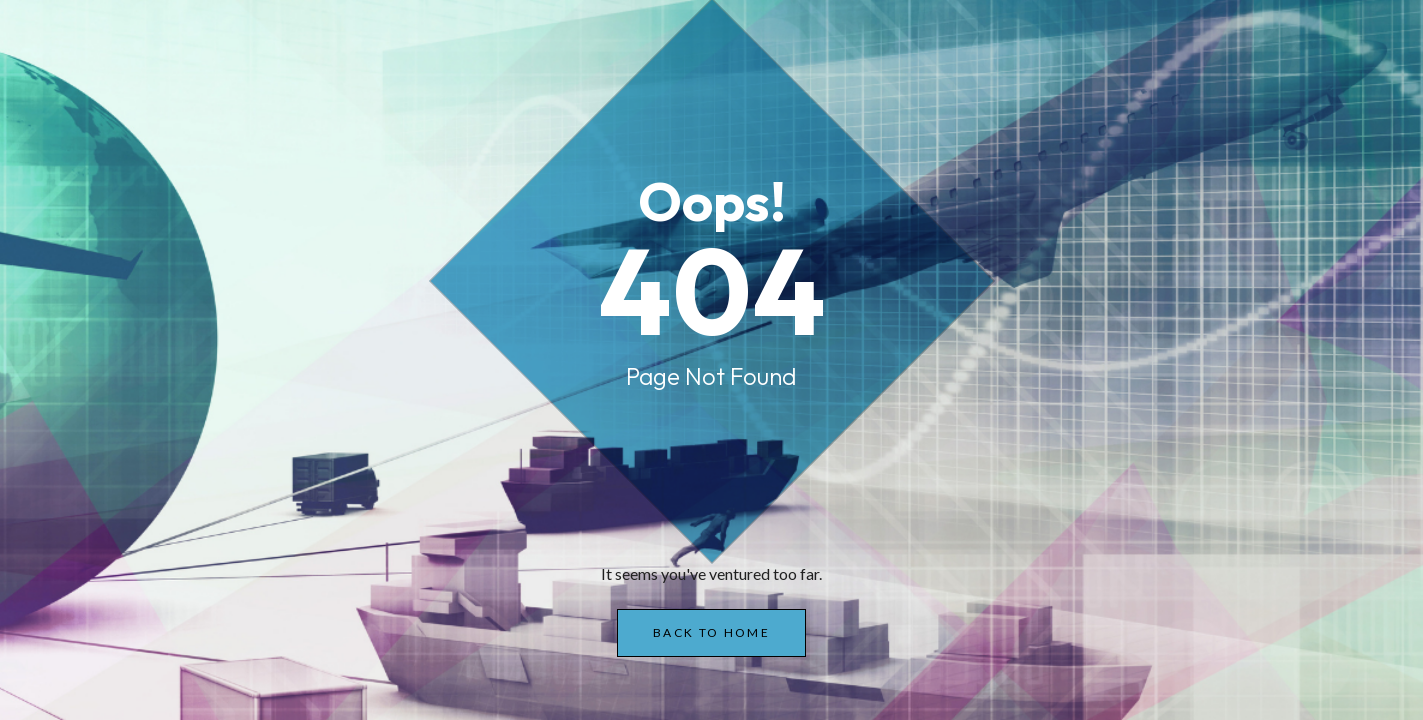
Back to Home (711, 632)
